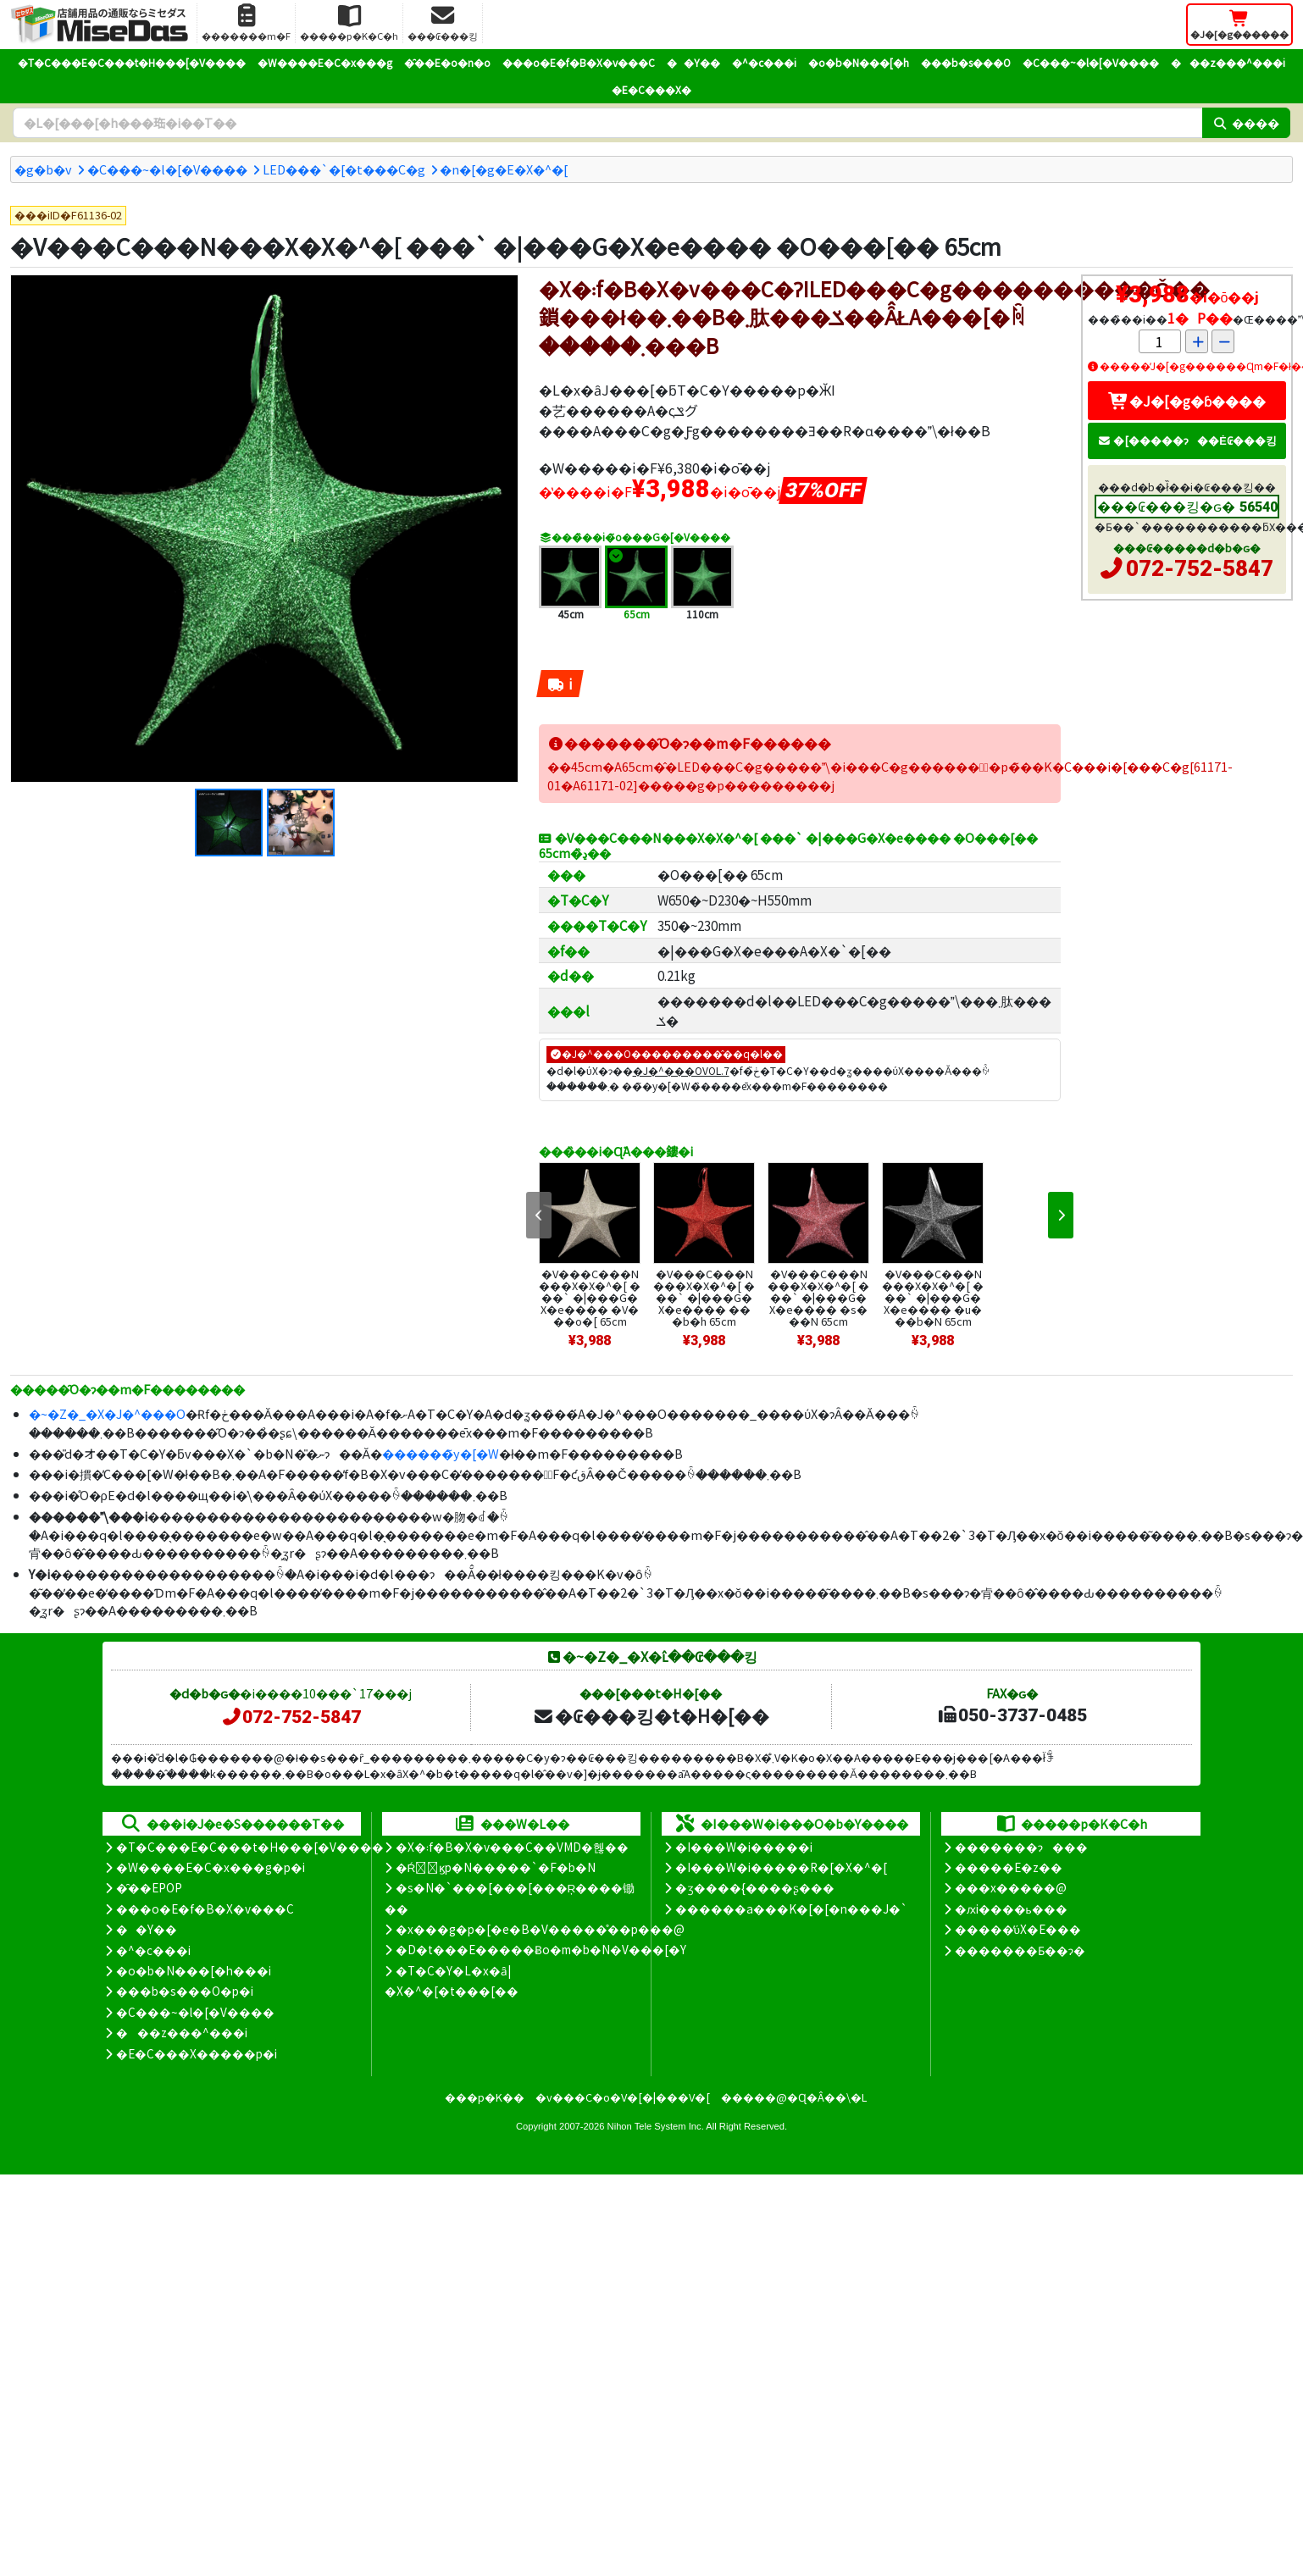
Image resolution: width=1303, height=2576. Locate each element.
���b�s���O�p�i (184, 1990)
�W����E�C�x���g (325, 62)
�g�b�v (43, 169)
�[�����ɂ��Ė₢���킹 (1187, 440)
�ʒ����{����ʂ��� (754, 1887)
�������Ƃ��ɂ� (1020, 1950)
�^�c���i (764, 62)
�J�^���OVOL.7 (681, 1070)
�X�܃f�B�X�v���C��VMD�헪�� (512, 1846)
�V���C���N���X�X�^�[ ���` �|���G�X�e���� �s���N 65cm (818, 1297)
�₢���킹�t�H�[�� (651, 1715)
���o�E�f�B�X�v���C (578, 62)
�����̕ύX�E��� (1018, 1928)
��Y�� (693, 62)
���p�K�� (484, 2097)
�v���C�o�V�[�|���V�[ (622, 2097)
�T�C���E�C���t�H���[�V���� (132, 62)
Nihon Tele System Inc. (655, 2126)
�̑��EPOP (149, 1887)
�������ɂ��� (1021, 1846)
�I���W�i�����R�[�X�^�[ (781, 1867)
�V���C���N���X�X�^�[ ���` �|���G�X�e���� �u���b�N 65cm (933, 1297)
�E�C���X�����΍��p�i (196, 2053)
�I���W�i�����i (743, 1846)
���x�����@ (1011, 1887)
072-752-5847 (1199, 568)
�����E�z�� (1008, 1867)
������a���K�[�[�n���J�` (791, 1908)
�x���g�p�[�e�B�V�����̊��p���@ (540, 1928)
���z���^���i (1228, 62)
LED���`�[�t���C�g (344, 169)
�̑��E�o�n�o (447, 62)
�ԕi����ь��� (1011, 1908)
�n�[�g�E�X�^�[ (504, 169)
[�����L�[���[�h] (607, 123)
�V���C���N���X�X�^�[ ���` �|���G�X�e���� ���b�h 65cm (704, 1297)
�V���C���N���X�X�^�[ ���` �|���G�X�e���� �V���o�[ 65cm (589, 1297)
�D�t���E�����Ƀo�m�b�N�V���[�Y (541, 1949)
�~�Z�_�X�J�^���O (107, 1413)
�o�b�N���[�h (858, 62)
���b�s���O (966, 62)
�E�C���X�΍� (651, 89)
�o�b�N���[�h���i (193, 1970)
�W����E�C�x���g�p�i (210, 1867)
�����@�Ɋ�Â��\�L (794, 2097)
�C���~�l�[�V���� (1091, 62)
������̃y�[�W (440, 1453)
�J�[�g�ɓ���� (1187, 401)
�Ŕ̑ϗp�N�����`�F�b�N (496, 1867)
